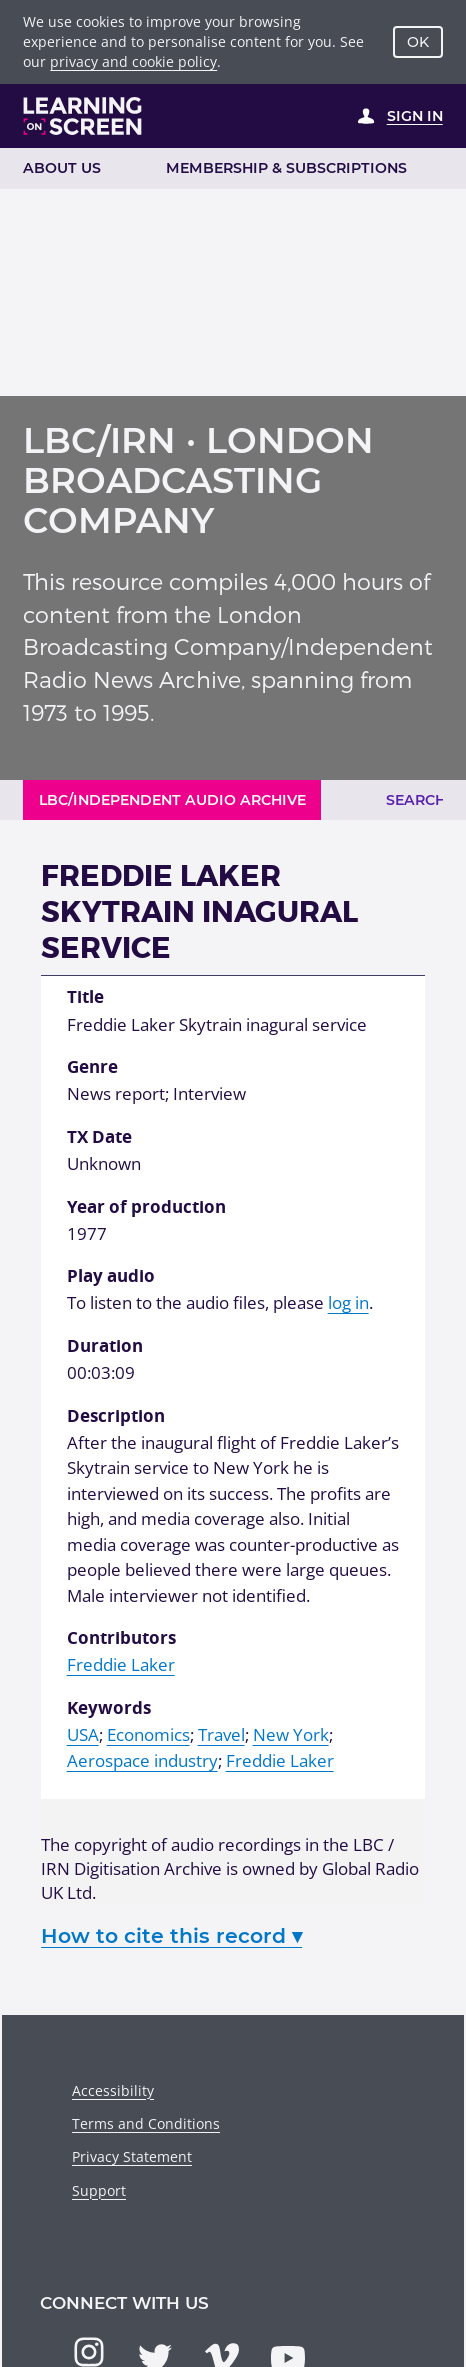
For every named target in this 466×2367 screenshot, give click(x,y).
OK (418, 42)
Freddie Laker (121, 1664)
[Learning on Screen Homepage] (83, 116)
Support (99, 2190)
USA (83, 1734)
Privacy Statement (132, 2156)
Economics (148, 1734)
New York (291, 1734)
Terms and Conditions (146, 2123)
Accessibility (113, 2090)
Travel (221, 1734)
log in (348, 1302)
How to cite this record (171, 1935)
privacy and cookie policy (133, 61)
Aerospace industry (142, 1760)
